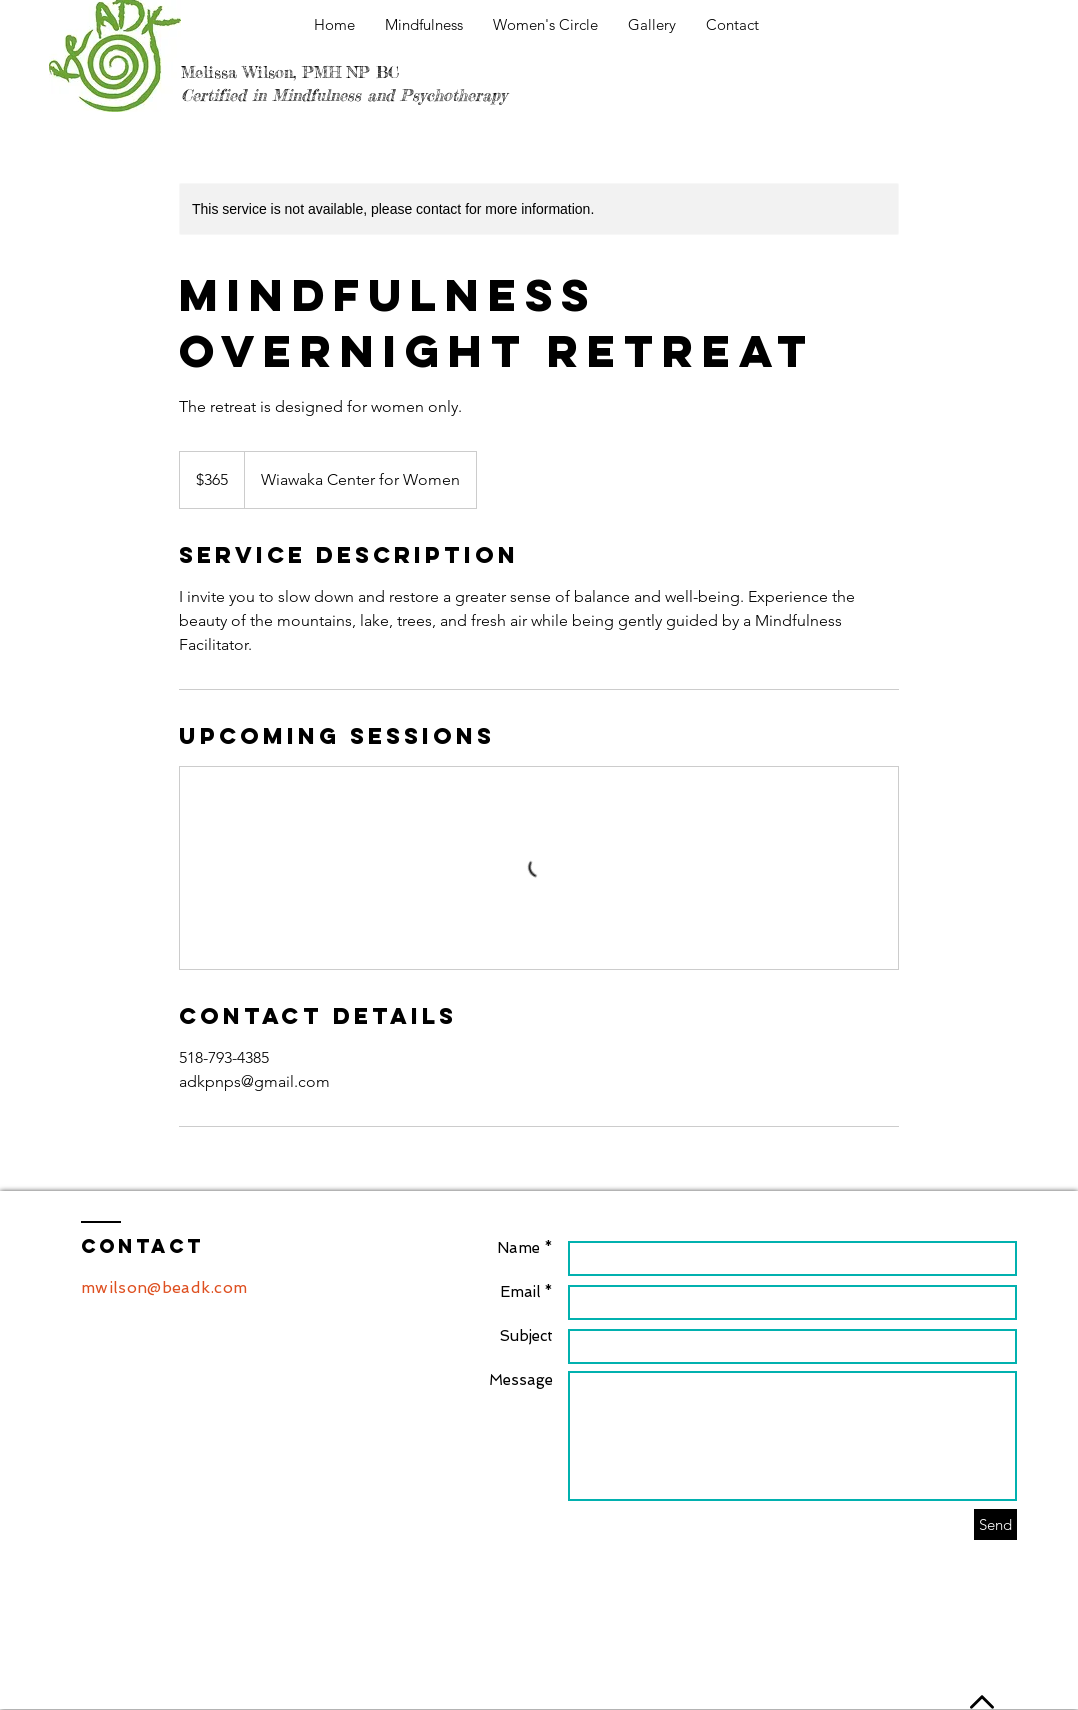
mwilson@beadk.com (164, 1287)
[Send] (995, 1524)
